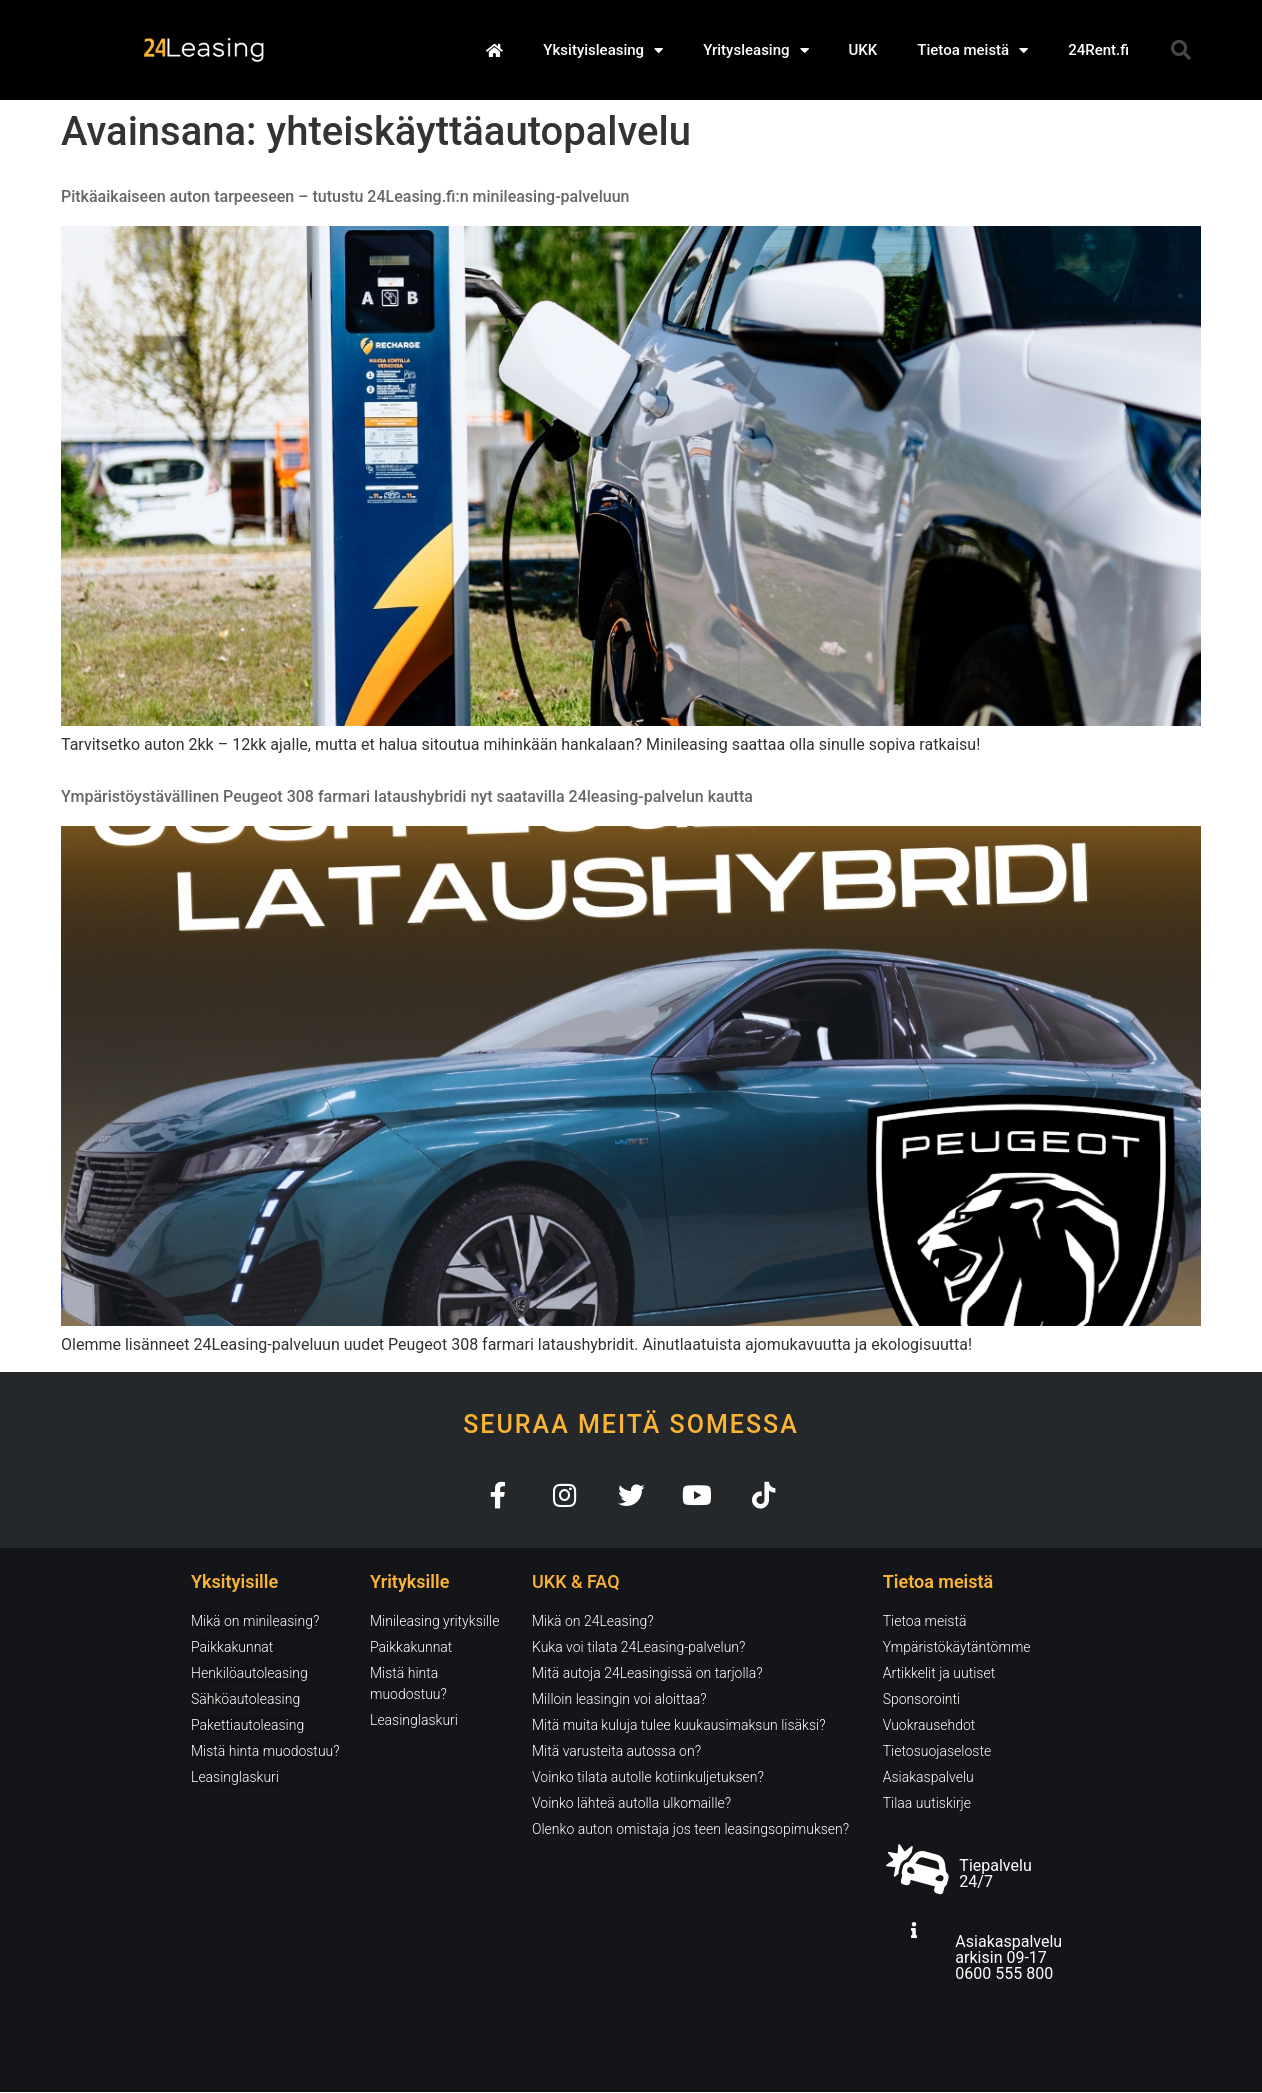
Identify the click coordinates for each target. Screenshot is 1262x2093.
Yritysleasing (755, 50)
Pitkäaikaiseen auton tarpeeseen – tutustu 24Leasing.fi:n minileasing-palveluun (345, 196)
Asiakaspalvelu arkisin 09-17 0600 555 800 (1008, 1958)
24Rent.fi (1098, 50)
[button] (1181, 50)
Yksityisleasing (603, 50)
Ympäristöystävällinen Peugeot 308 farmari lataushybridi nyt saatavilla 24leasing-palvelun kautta (407, 796)
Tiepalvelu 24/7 (995, 1874)
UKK (863, 50)
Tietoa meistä (972, 50)
